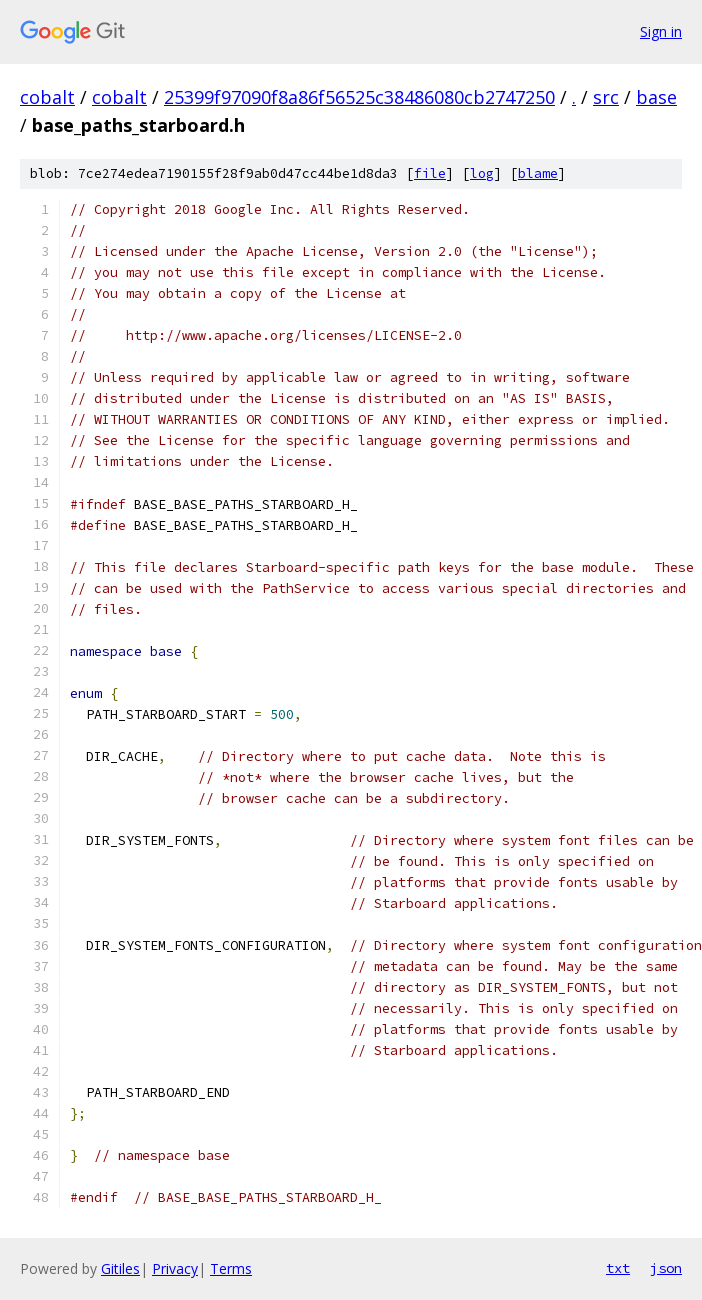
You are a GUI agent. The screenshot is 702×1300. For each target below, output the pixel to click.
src (606, 97)
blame (538, 173)
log (482, 173)
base (656, 97)
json (666, 1268)
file (430, 173)
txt (618, 1268)
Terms (231, 1268)
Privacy (175, 1268)
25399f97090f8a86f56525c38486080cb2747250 (359, 97)
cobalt (47, 97)
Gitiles (120, 1268)
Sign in (661, 31)
